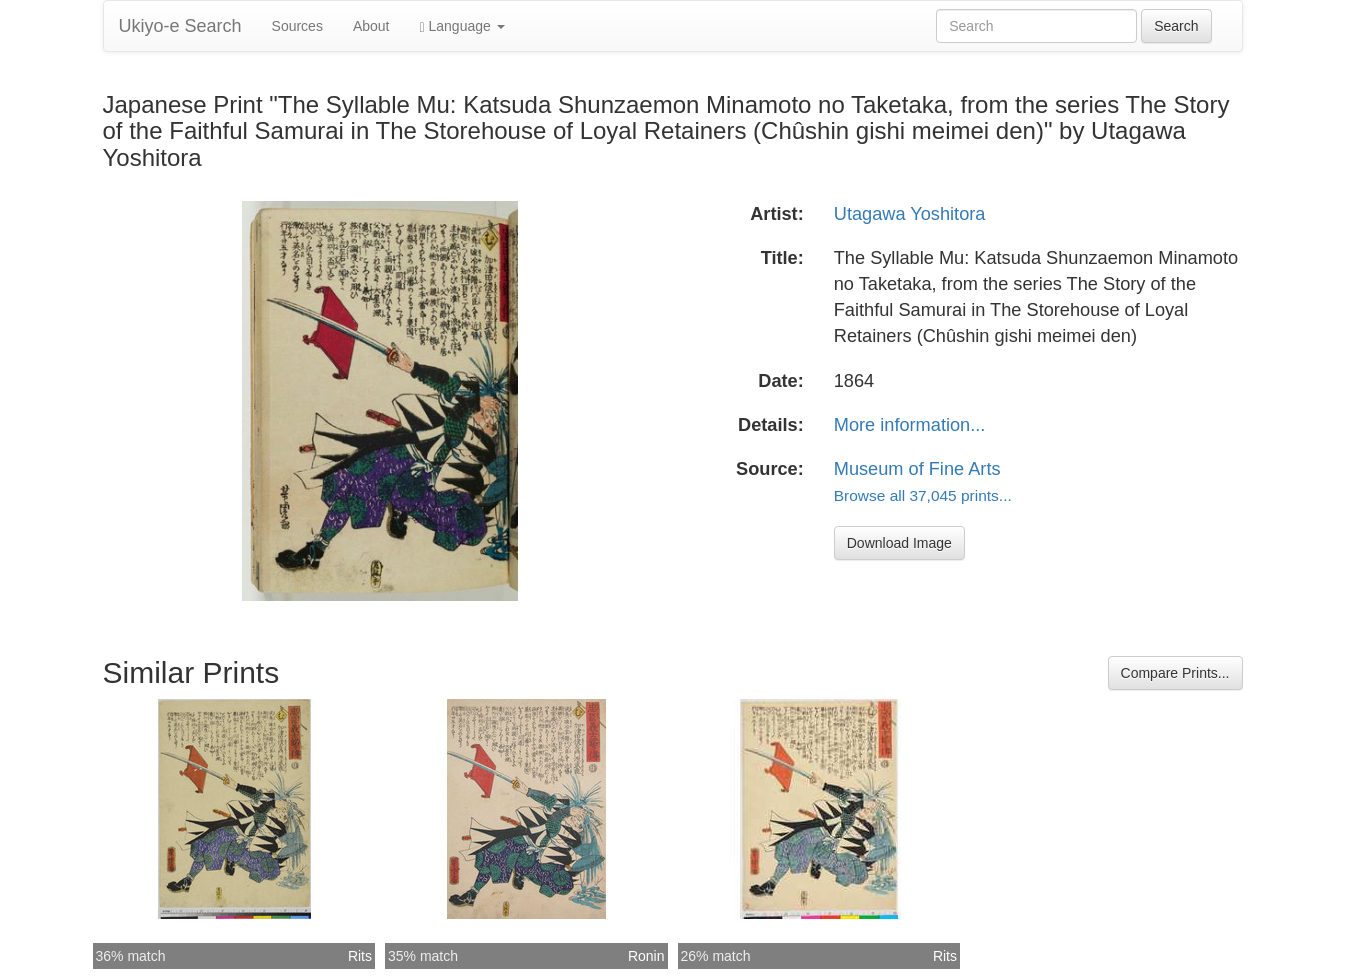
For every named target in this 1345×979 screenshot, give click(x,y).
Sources (297, 26)
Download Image (899, 543)
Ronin (646, 956)
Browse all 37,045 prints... (923, 495)
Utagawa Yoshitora (910, 214)
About (371, 26)
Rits (360, 956)
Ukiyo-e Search (180, 26)
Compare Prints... (1175, 673)
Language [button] (462, 26)
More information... (910, 425)
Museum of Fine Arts (917, 469)
